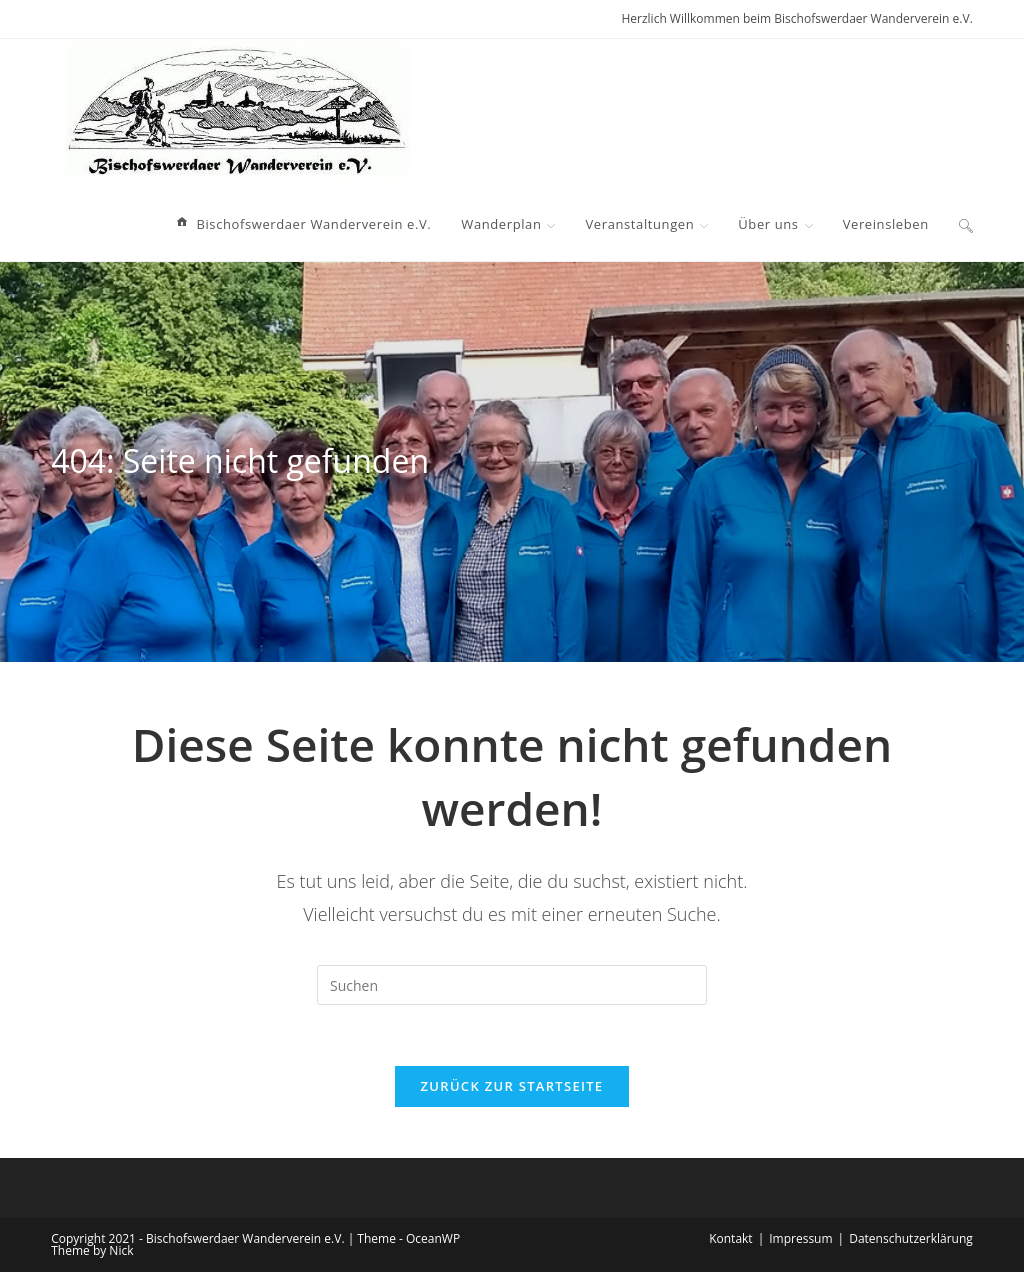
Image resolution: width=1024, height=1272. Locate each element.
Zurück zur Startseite (512, 1086)
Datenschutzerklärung (911, 1238)
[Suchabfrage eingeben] (512, 985)
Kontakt (730, 1238)
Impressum (800, 1238)
